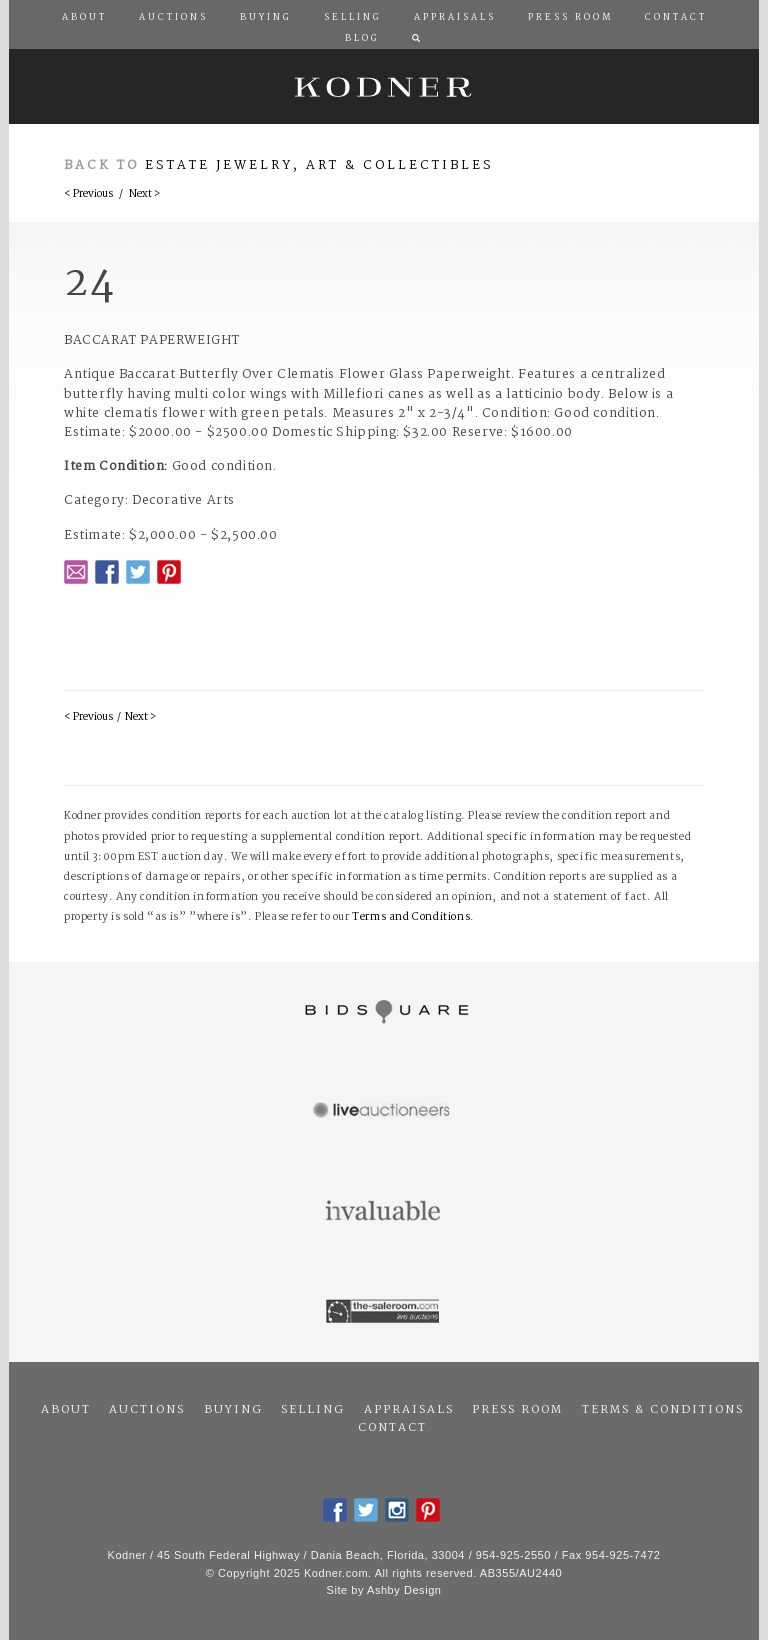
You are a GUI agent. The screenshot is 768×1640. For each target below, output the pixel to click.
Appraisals (409, 1410)
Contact (392, 1428)
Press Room (517, 1410)
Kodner (384, 86)
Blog (362, 39)
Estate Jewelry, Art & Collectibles (319, 165)
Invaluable (384, 1212)
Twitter (138, 572)
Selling (313, 1410)
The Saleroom (384, 1312)
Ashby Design (404, 1590)
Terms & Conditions (663, 1410)
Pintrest (169, 572)
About (66, 1410)
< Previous (88, 194)
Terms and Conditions (411, 917)
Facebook (107, 572)
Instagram (397, 1510)
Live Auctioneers (384, 1112)
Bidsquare (384, 1012)
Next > (144, 194)
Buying (233, 1410)
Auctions (147, 1410)
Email (76, 572)
